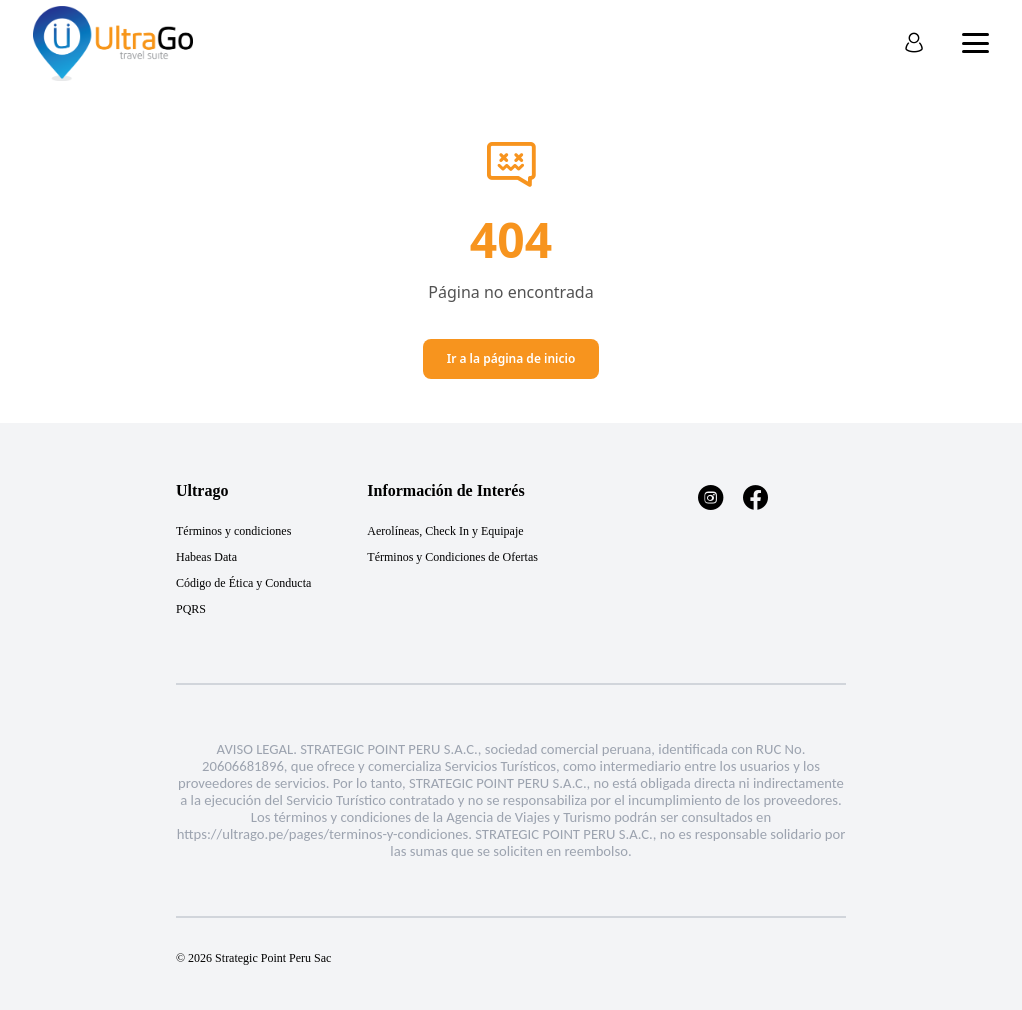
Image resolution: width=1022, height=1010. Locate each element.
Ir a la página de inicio (511, 358)
